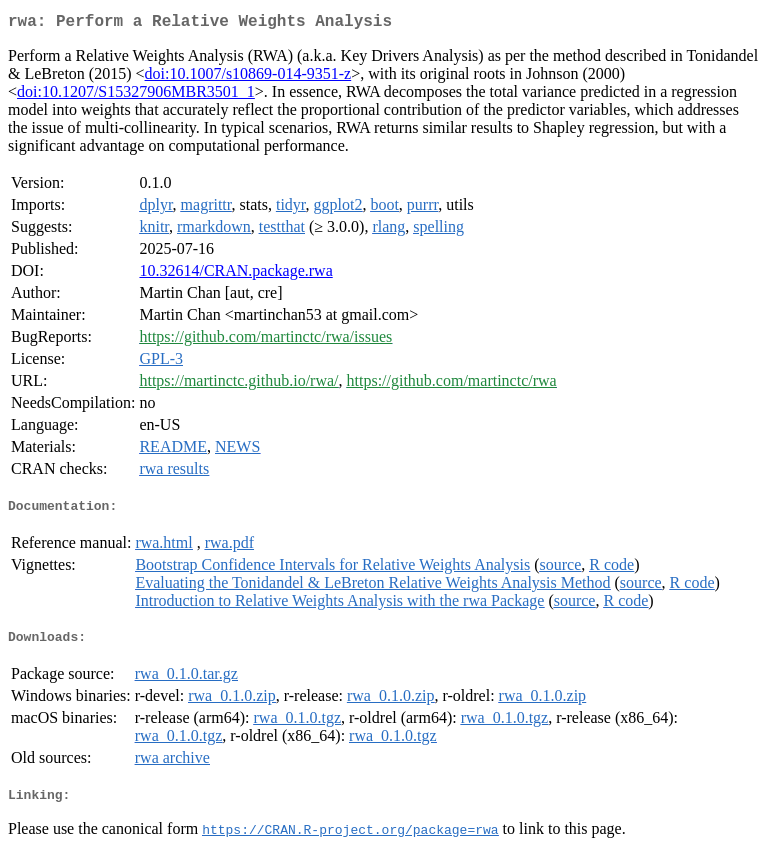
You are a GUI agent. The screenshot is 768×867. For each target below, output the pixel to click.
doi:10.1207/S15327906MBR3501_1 (136, 95)
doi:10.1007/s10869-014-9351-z (248, 77)
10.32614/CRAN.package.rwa (235, 274)
